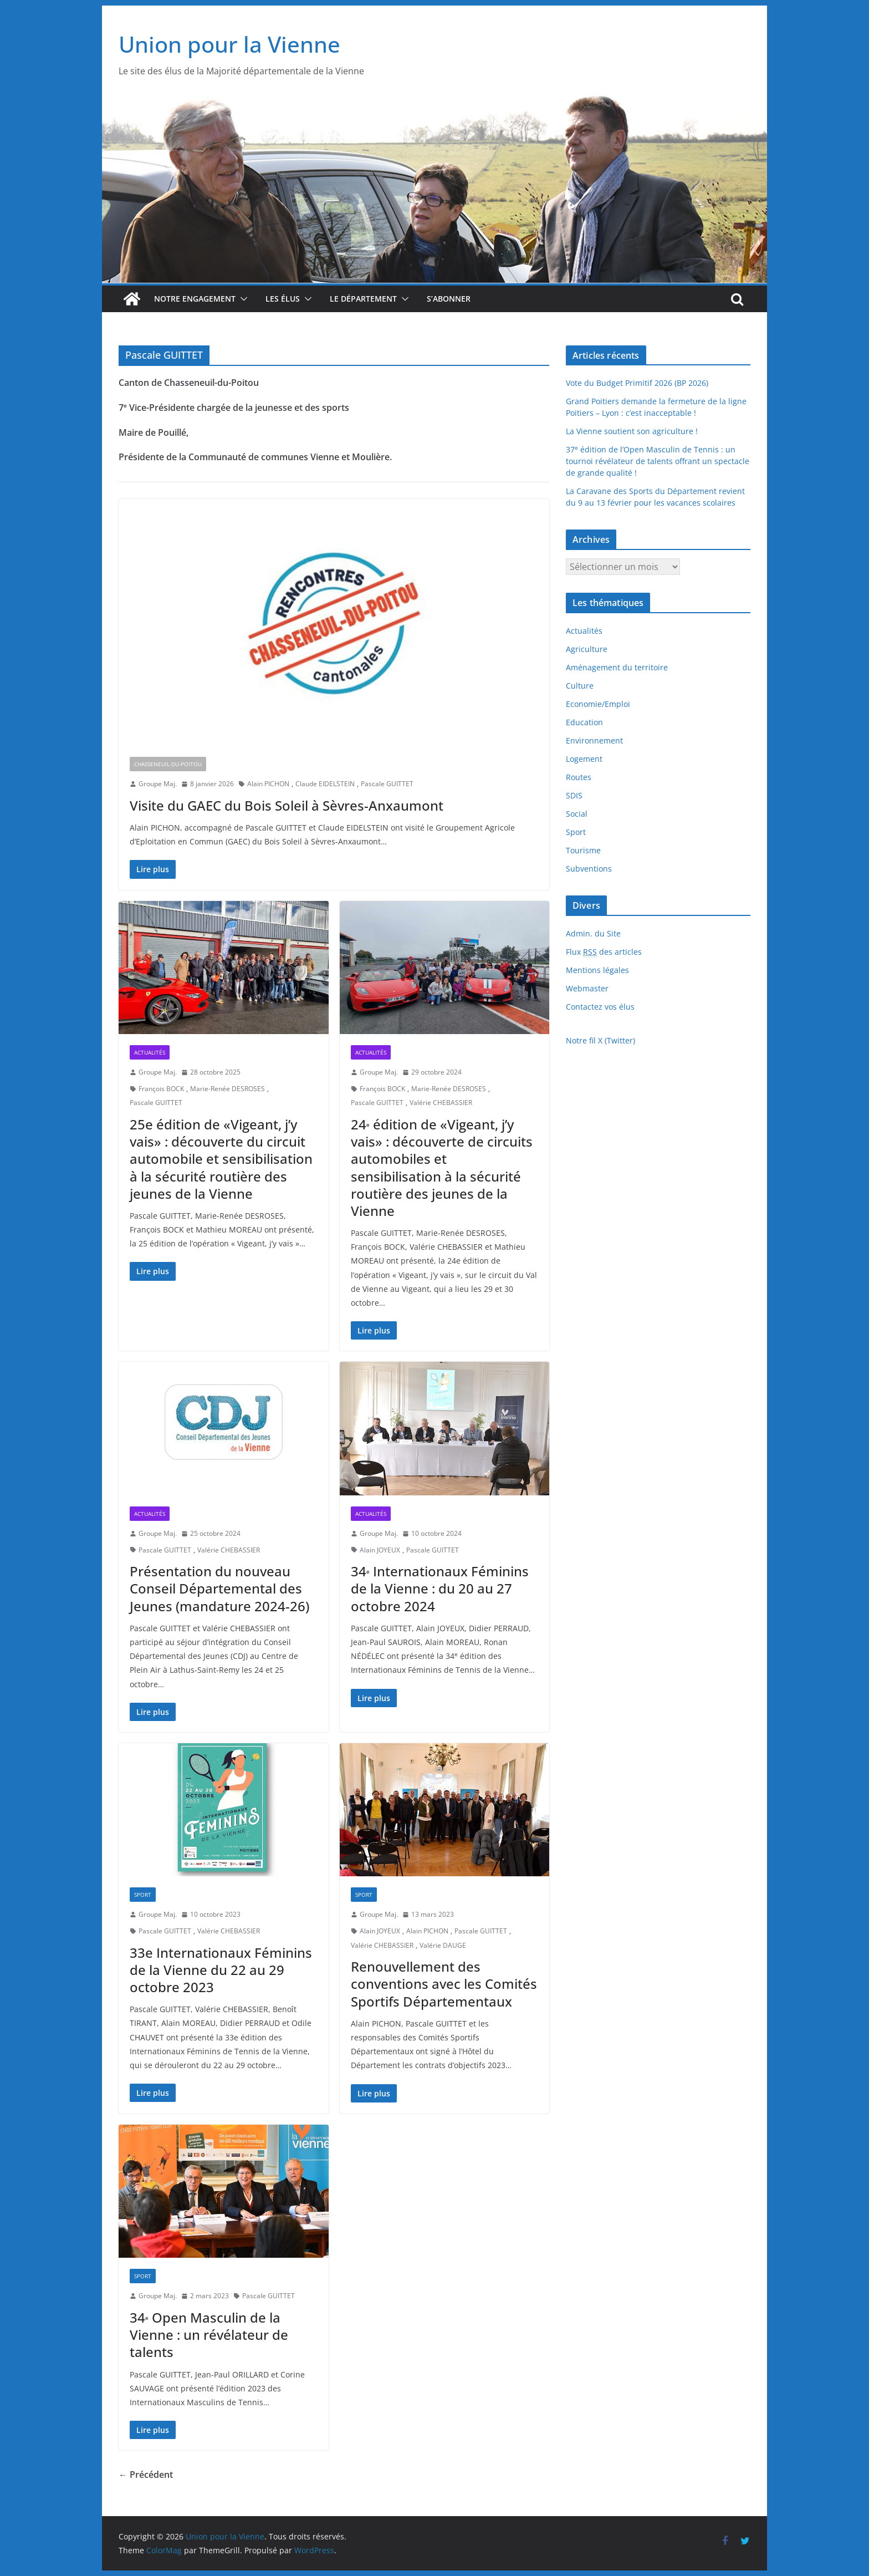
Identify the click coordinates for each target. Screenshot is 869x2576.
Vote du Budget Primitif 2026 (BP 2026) (637, 383)
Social (576, 813)
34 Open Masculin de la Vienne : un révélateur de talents (209, 2334)
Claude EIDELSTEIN (325, 783)
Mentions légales (597, 970)
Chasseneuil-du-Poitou (168, 764)
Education (584, 722)
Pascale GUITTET (387, 783)
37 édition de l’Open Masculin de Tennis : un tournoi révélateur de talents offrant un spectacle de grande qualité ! (657, 461)
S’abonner (449, 298)
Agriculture (586, 649)
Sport (142, 1894)
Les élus (282, 298)
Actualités (149, 1052)
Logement (584, 759)
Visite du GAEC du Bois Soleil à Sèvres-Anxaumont (286, 805)
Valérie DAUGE (443, 1945)
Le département (363, 298)
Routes (578, 777)
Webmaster (587, 988)
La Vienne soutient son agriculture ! (632, 431)
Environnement (594, 740)
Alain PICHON (268, 783)
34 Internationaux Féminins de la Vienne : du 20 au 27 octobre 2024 (440, 1588)
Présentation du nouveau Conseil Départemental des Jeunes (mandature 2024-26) (219, 1588)
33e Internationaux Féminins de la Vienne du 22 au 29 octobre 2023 (221, 1969)
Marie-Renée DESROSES (227, 1088)
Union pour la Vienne (229, 44)
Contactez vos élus (600, 1006)
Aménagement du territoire (617, 667)
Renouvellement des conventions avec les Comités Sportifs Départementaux (444, 1983)
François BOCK (161, 1088)
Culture (580, 685)
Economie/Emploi (598, 704)
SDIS (574, 795)
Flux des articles (604, 952)
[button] (242, 299)
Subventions (589, 868)
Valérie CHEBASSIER (441, 1102)
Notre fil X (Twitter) (600, 1040)
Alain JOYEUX (380, 1550)
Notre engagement (195, 298)
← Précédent (146, 2474)
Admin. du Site (593, 933)
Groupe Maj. (158, 783)
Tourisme (583, 850)
